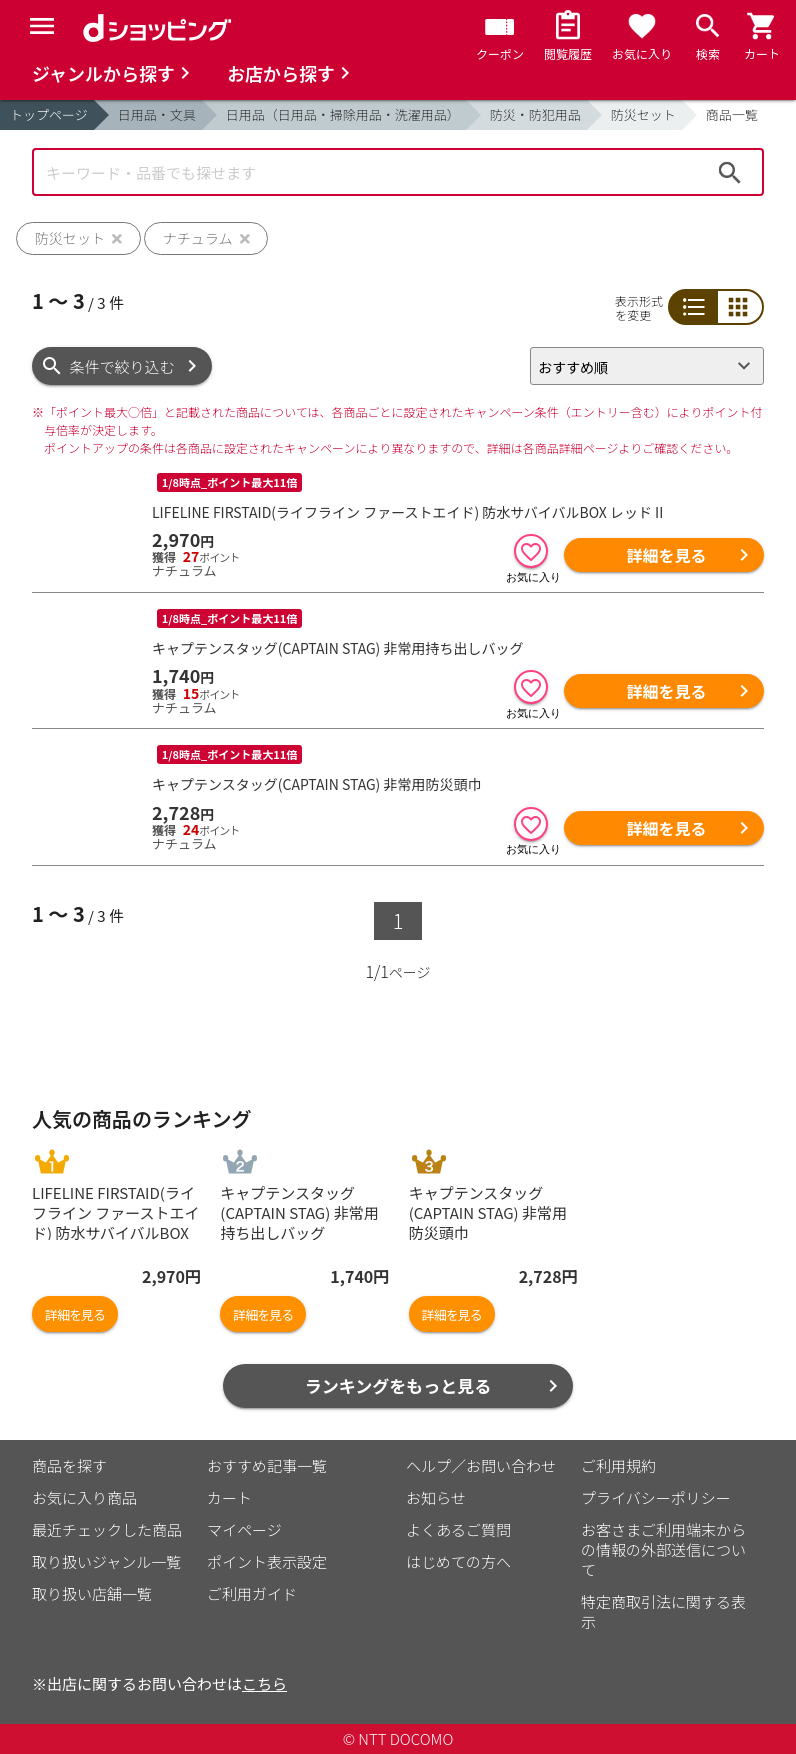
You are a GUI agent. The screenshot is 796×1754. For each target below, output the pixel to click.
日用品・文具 (157, 114)
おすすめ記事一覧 (267, 1465)
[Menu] (42, 26)
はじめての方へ (458, 1561)
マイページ (244, 1529)
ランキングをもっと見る (398, 1385)
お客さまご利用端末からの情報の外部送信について (663, 1549)
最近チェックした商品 (107, 1529)
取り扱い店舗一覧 (92, 1593)
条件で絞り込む (122, 366)
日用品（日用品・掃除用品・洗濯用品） (343, 114)
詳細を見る (666, 555)
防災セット (643, 114)
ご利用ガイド (252, 1593)
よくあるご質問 (458, 1529)
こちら (264, 1683)
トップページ (49, 114)
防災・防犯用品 (535, 114)
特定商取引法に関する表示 (663, 1611)
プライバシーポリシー (656, 1497)
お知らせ (436, 1497)
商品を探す (69, 1465)
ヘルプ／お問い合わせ (481, 1465)
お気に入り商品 (84, 1497)
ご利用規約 (618, 1465)
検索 (730, 172)
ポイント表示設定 (267, 1561)
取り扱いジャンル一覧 (106, 1561)
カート (229, 1497)
